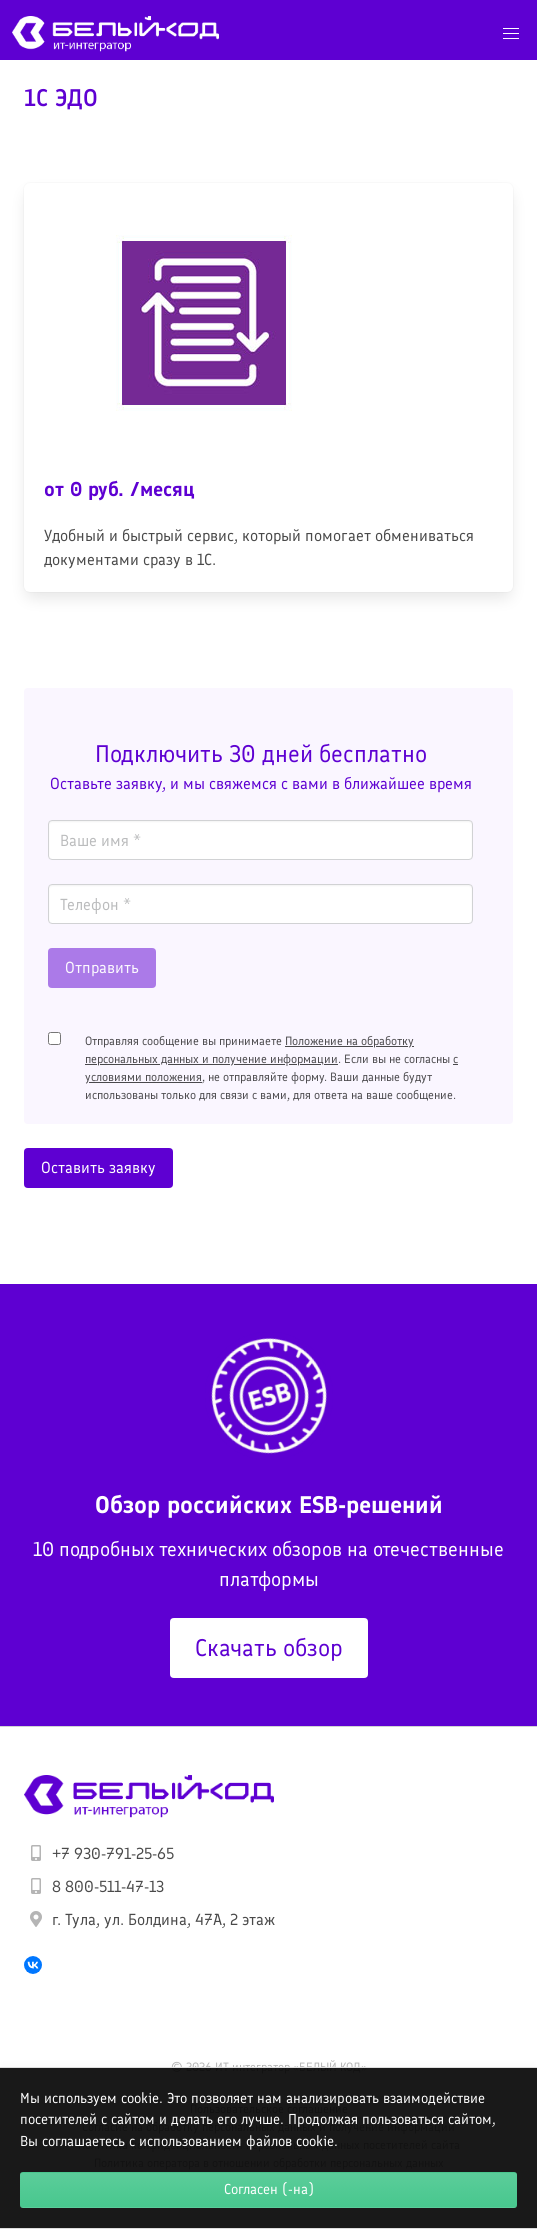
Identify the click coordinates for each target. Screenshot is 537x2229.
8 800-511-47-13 (108, 1886)
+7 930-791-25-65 (113, 1853)
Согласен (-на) (269, 2189)
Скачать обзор (269, 1647)
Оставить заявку (98, 1167)
